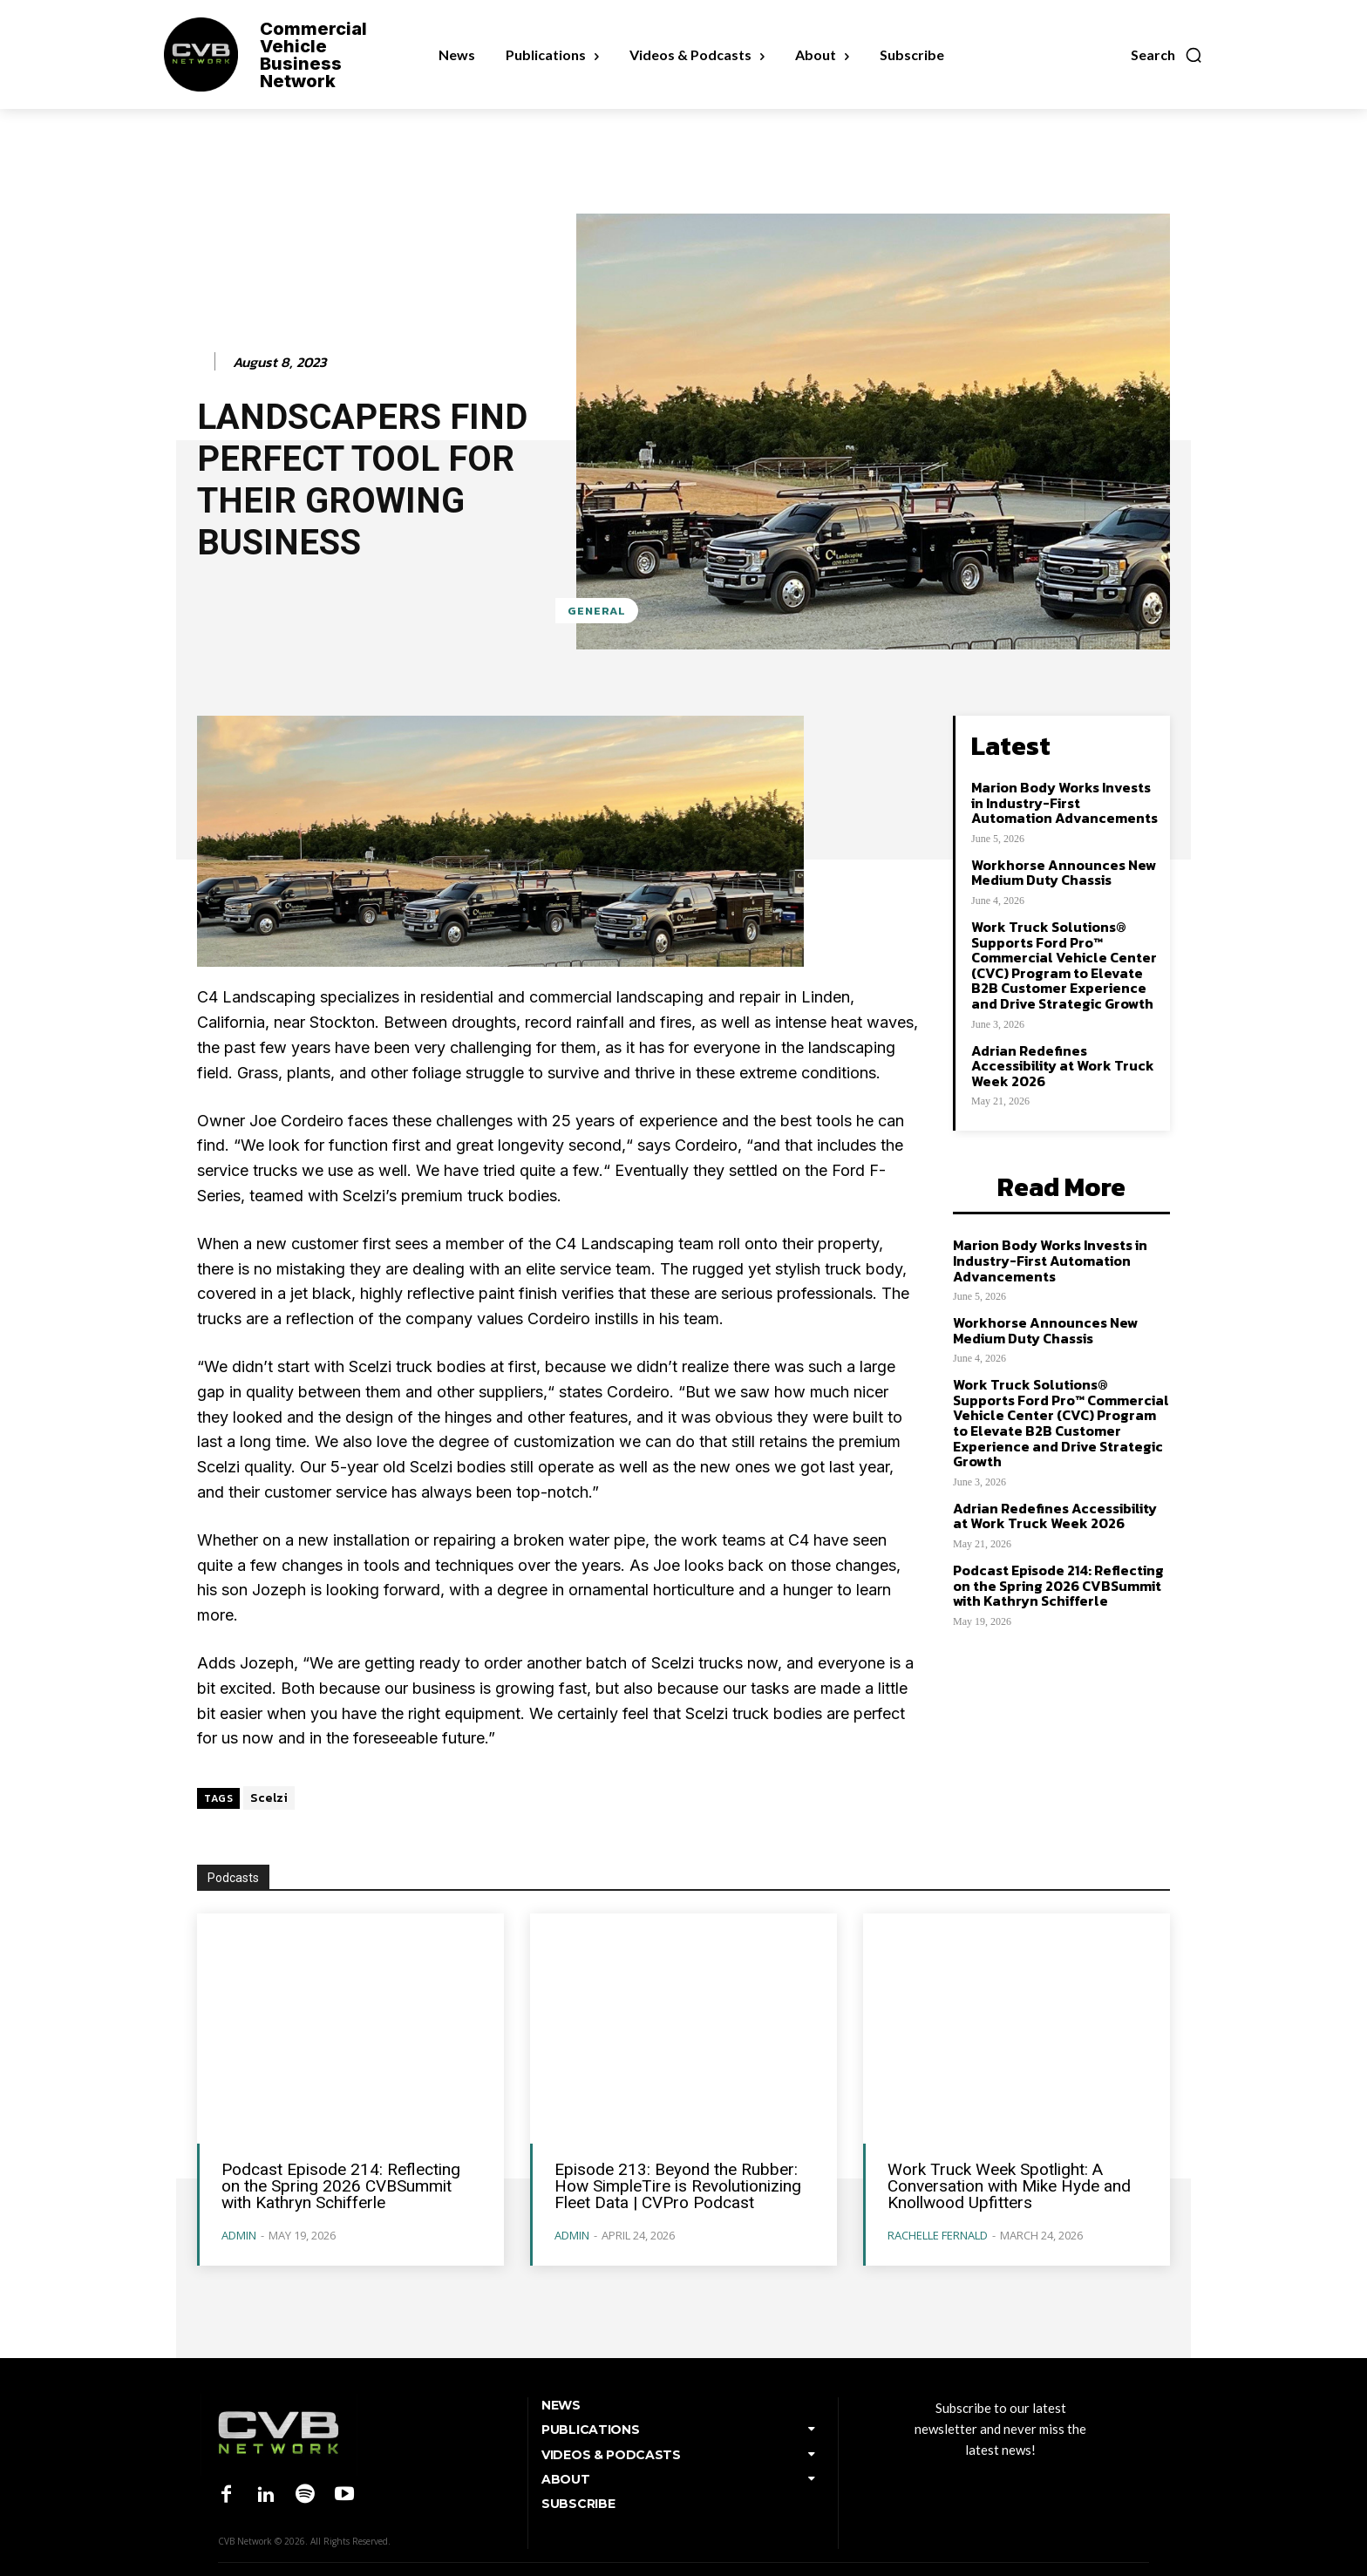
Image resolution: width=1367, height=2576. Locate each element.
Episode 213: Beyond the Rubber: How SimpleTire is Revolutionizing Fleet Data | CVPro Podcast (677, 2185)
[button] (1167, 55)
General (596, 610)
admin (238, 2235)
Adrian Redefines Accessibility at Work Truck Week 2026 (1062, 1065)
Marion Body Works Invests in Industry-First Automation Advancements (1064, 802)
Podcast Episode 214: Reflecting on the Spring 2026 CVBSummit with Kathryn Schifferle (1058, 1585)
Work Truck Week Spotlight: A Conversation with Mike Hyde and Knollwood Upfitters (1009, 2185)
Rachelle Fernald (938, 2235)
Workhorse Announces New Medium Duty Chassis (1063, 872)
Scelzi (269, 1798)
